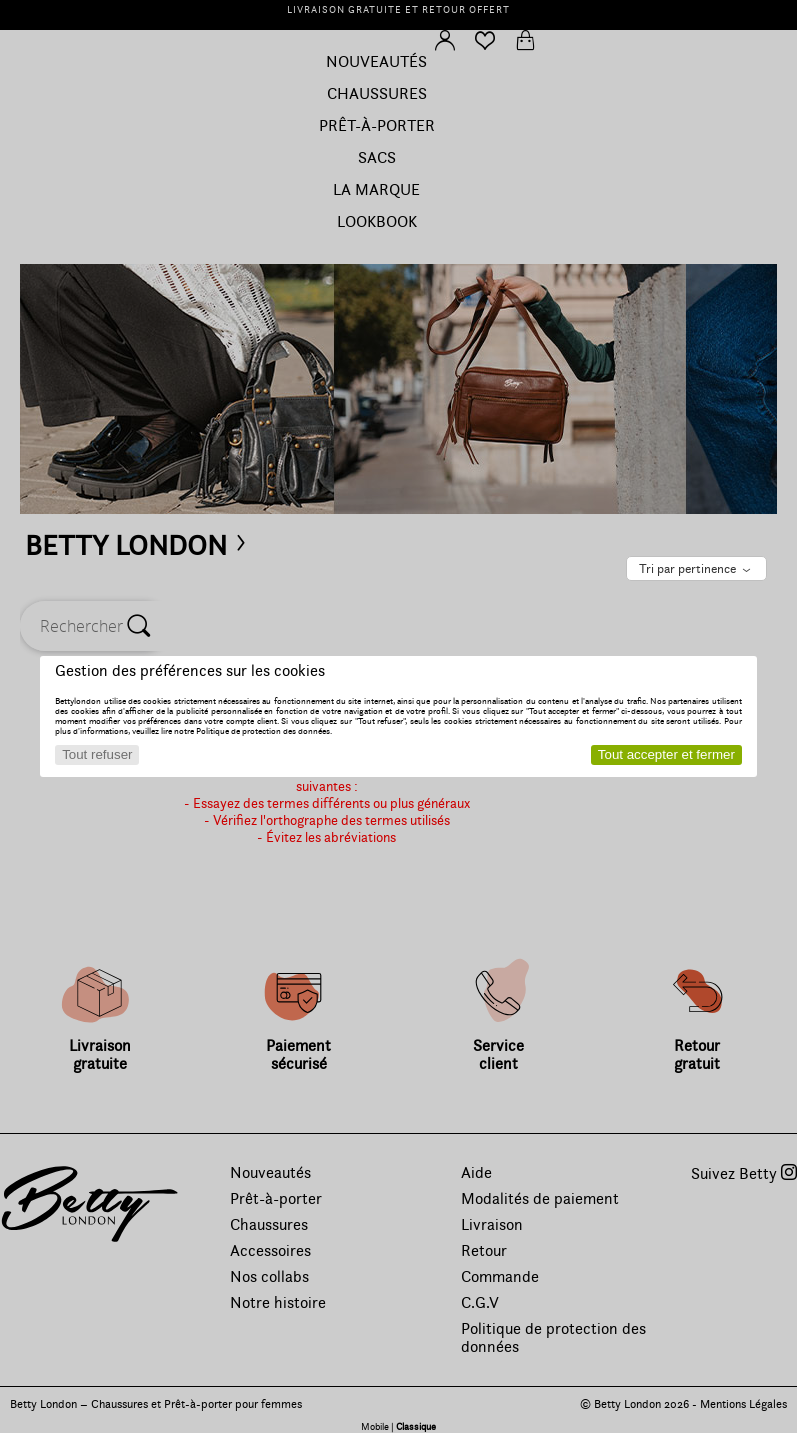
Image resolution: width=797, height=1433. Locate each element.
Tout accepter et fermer (666, 754)
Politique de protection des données (263, 731)
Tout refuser (97, 754)
